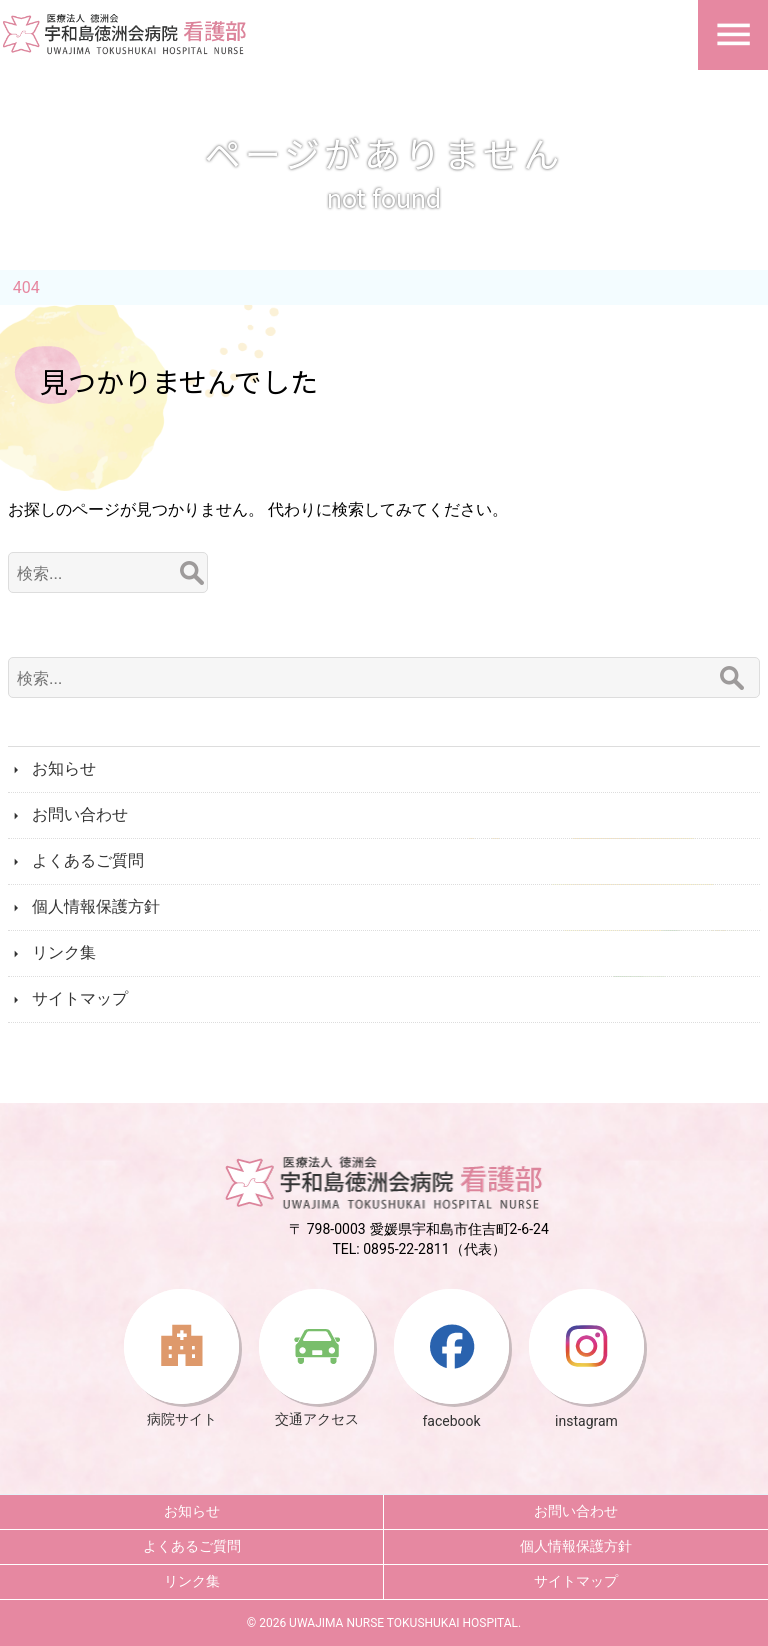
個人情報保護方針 (96, 906)
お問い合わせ (80, 814)
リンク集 (64, 952)
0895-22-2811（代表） (434, 1249)
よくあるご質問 (88, 860)
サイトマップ (80, 998)
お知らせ (64, 768)
